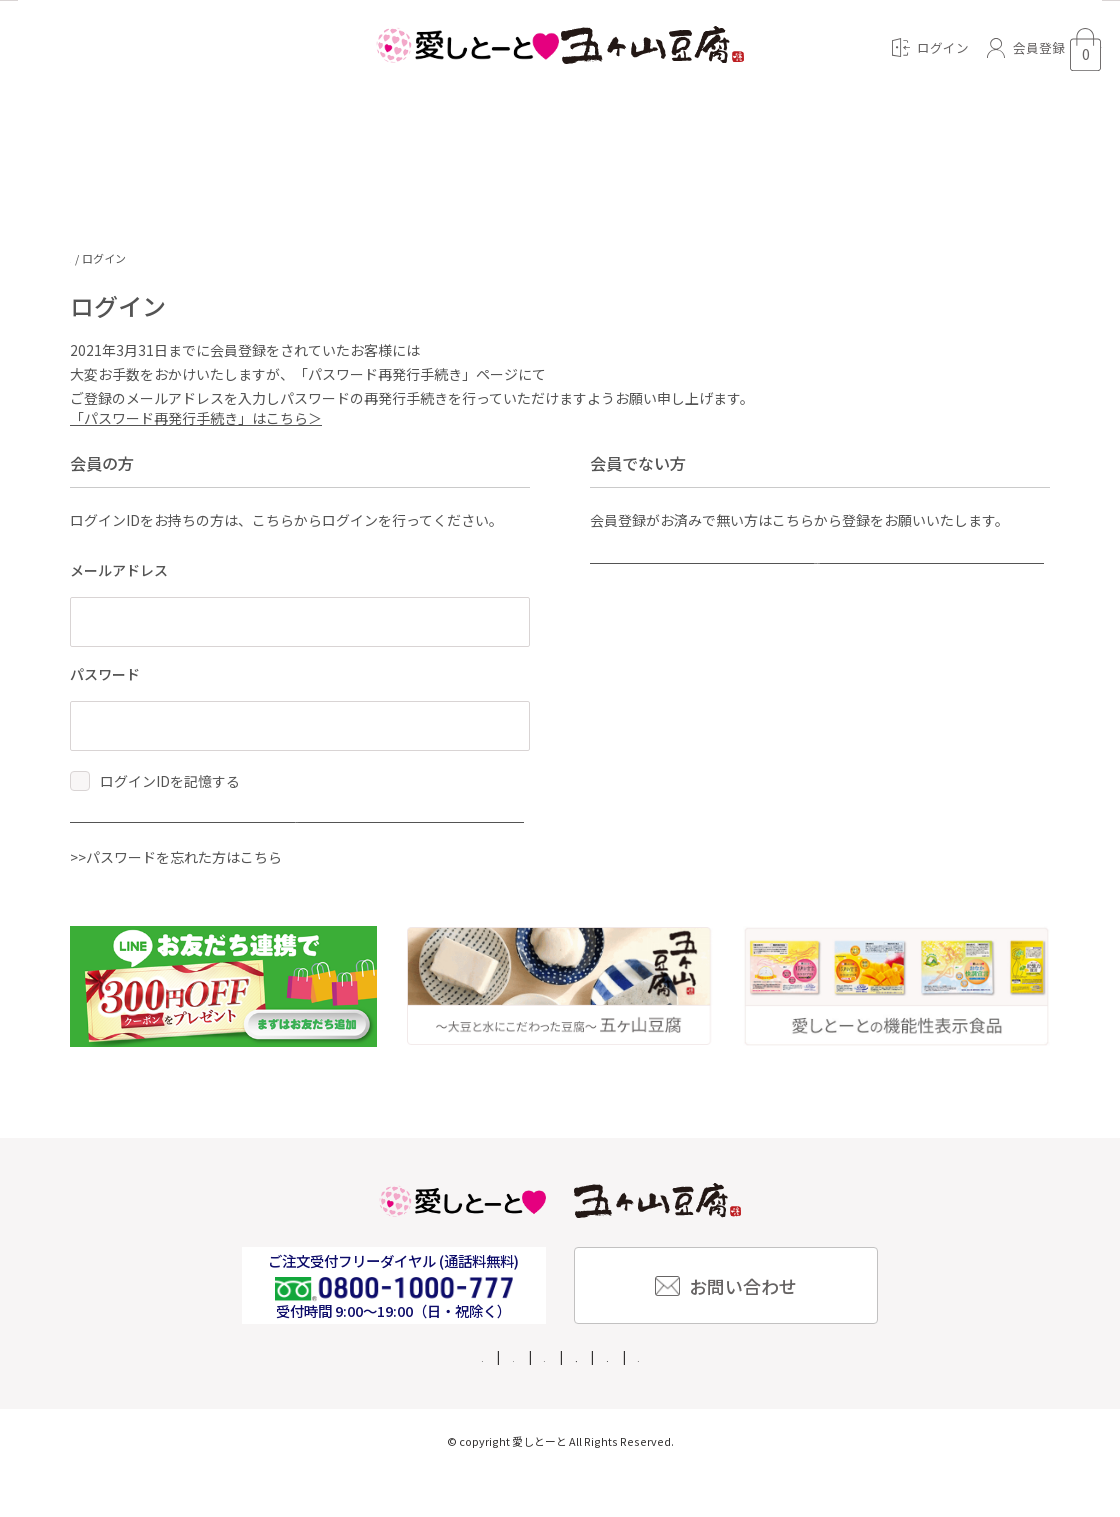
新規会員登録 (730, 589)
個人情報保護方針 (756, 1399)
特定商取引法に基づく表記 (595, 1399)
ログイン (210, 848)
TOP (81, 258)
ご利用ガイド (254, 1399)
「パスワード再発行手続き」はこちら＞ (196, 427)
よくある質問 (364, 1399)
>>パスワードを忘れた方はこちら (176, 900)
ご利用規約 (872, 1399)
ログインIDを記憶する (170, 790)
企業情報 (460, 1399)
